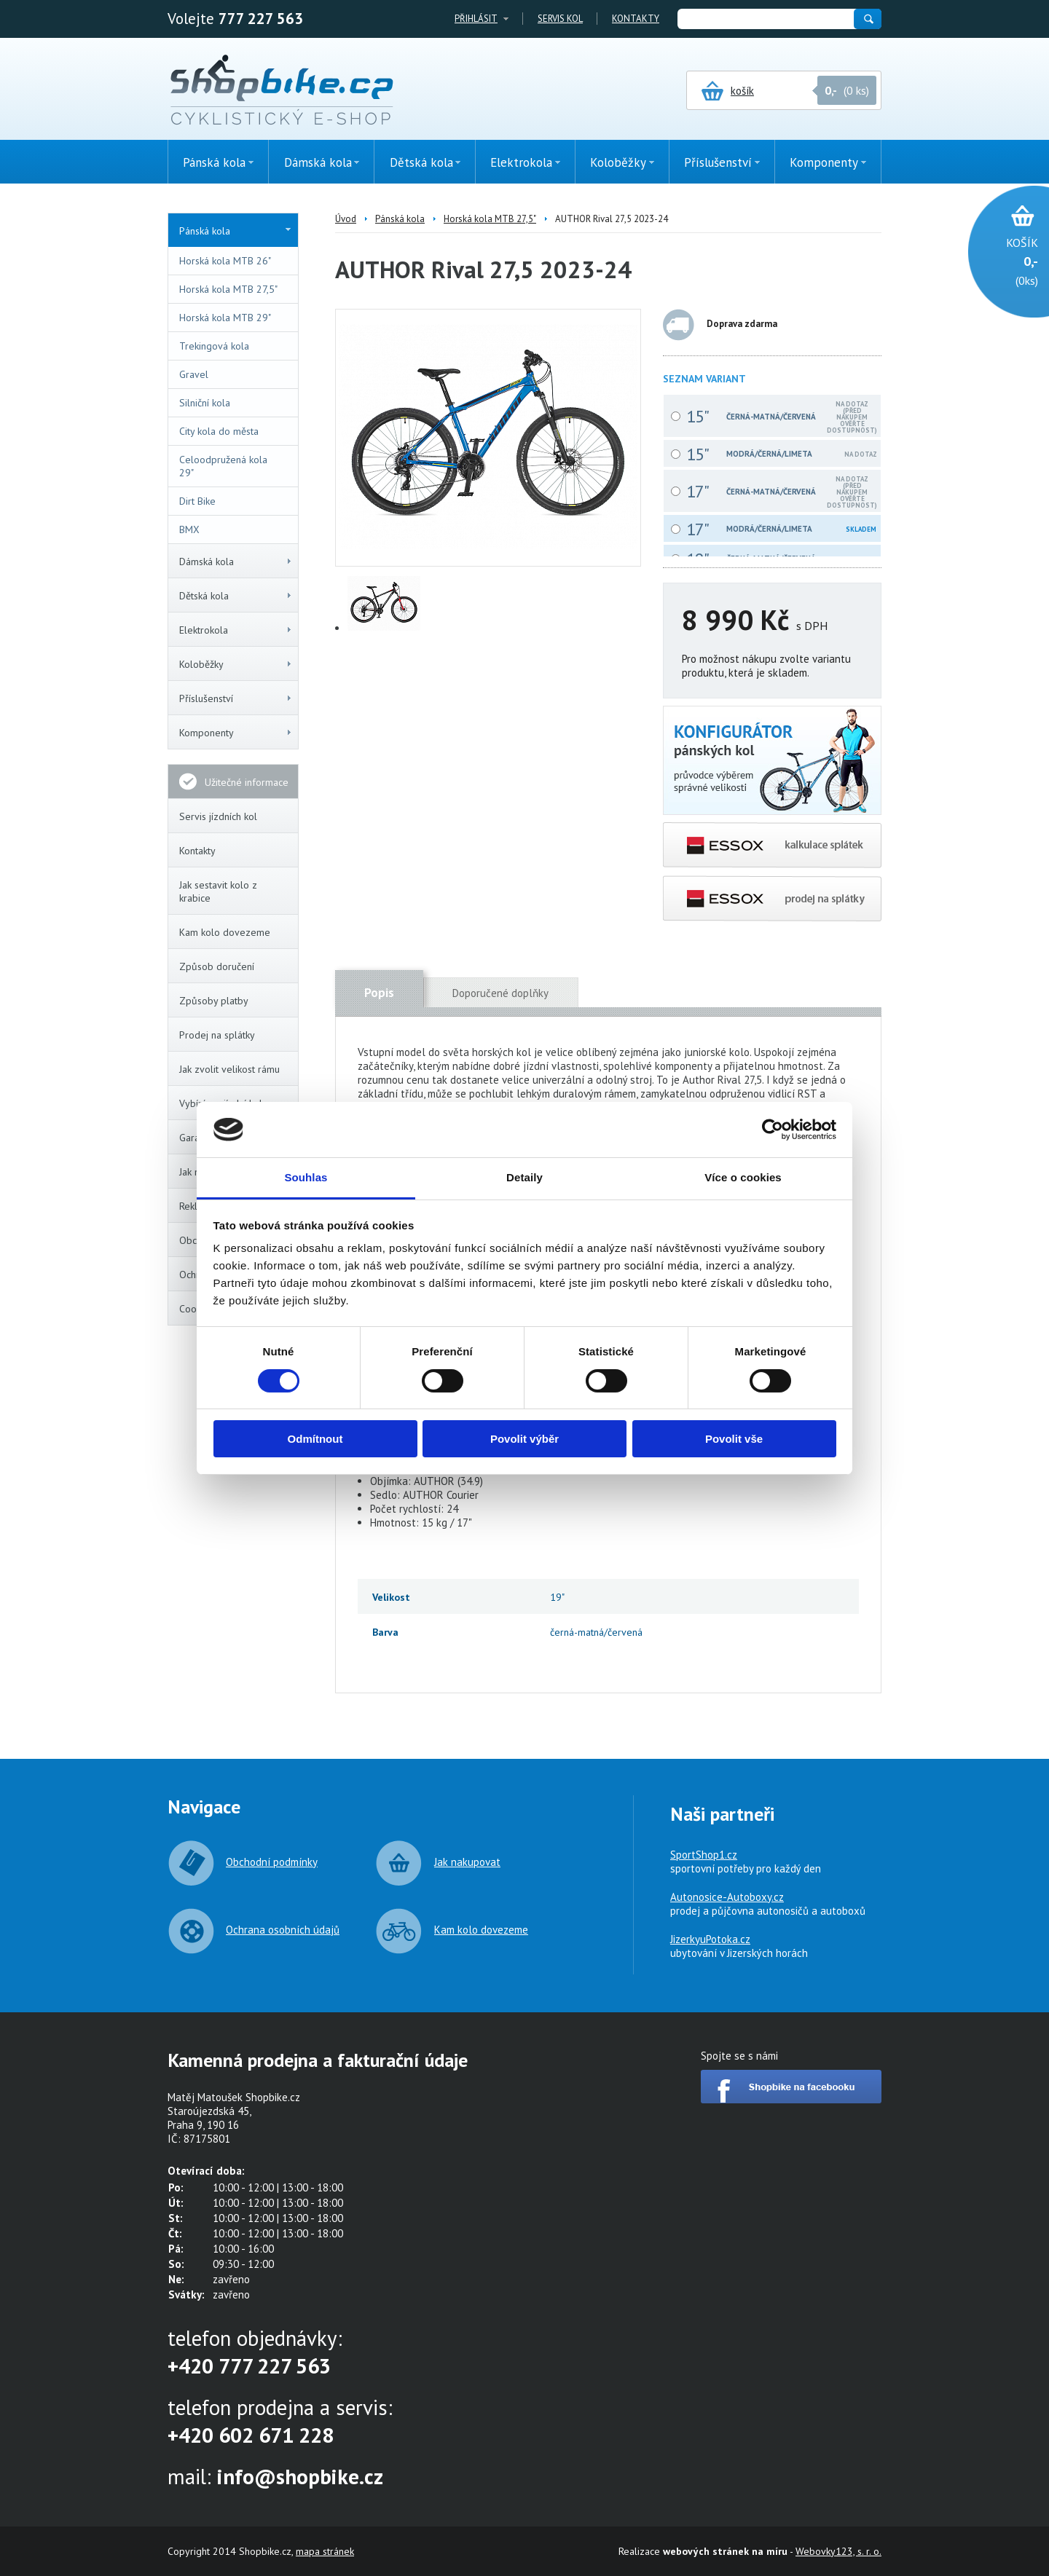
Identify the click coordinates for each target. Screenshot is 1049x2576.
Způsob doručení (216, 966)
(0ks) (1001, 260)
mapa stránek (325, 2551)
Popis (379, 993)
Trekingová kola (214, 345)
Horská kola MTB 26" (225, 260)
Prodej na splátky (217, 1034)
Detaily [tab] (524, 1177)
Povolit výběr (524, 1439)
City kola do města (219, 431)
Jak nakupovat (467, 1862)
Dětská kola (236, 595)
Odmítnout (315, 1439)
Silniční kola (204, 402)
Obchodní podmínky (272, 1862)
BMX (189, 529)
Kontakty (635, 18)
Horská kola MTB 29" (225, 317)
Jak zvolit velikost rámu (229, 1069)
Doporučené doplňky (500, 993)
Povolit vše (734, 1439)
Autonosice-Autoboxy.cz (727, 1897)
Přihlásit (476, 18)
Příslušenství (236, 698)
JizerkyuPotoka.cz (710, 1939)
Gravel (193, 374)
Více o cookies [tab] (743, 1177)
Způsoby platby (213, 1000)
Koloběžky (236, 664)
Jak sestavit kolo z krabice (218, 891)
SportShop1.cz (703, 1855)
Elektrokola (236, 630)
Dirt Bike (197, 501)
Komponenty (236, 732)
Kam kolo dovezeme (224, 932)
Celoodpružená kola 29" (223, 466)
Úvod (345, 219)
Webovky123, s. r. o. (838, 2551)
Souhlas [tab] (305, 1177)
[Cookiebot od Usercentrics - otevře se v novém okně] (772, 1130)
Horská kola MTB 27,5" (228, 289)
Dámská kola (236, 561)
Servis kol (560, 18)
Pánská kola (235, 230)
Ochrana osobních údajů (282, 1930)
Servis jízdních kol (218, 816)
